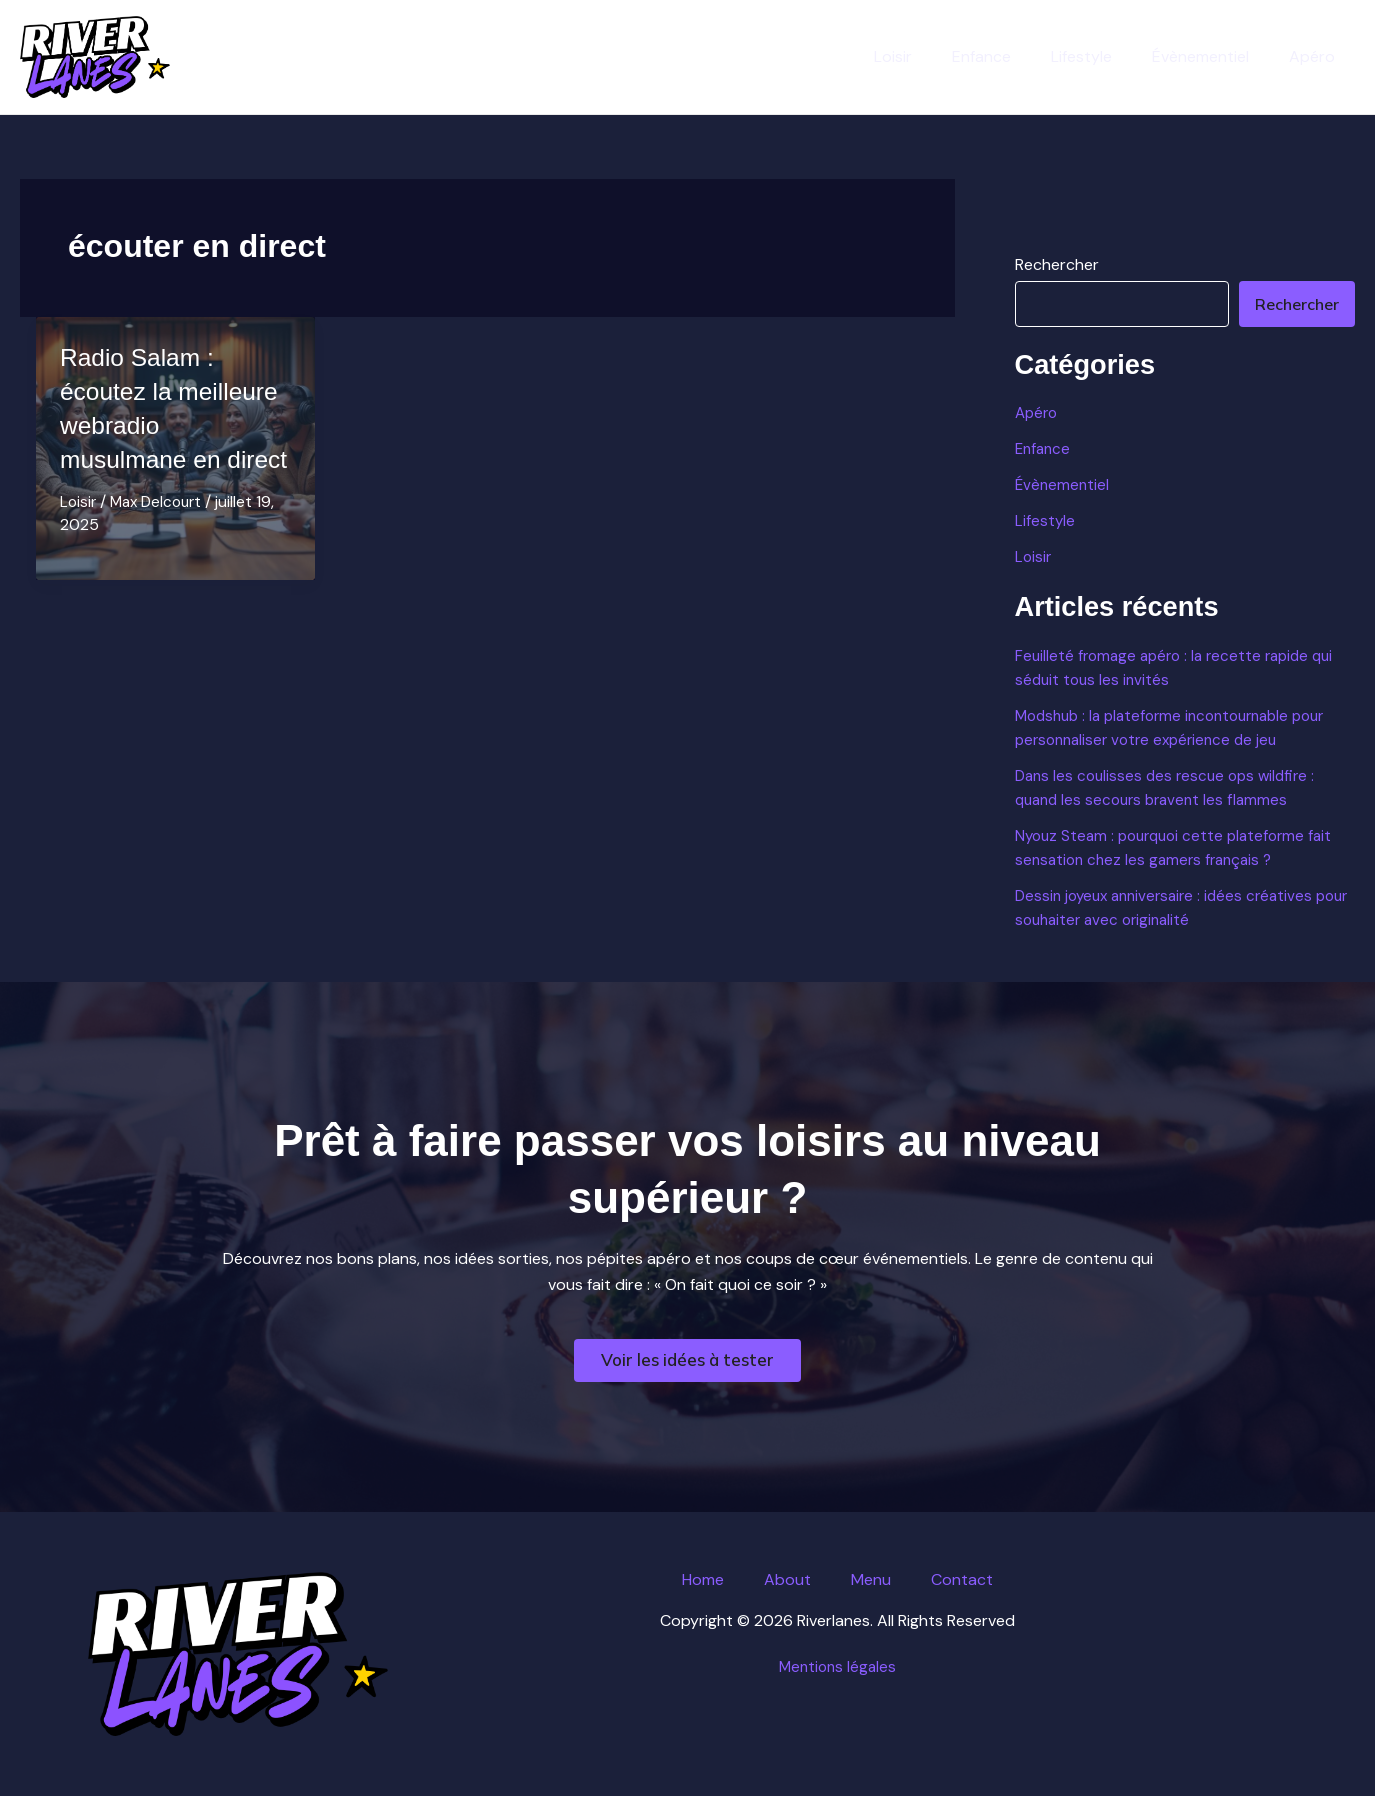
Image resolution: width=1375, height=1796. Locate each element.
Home (703, 1580)
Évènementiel (1212, 56)
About (787, 1580)
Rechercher (1057, 264)
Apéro (1316, 56)
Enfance (1009, 56)
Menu (871, 1580)
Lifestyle (1101, 56)
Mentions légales (838, 1666)
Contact (962, 1580)
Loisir (929, 56)
